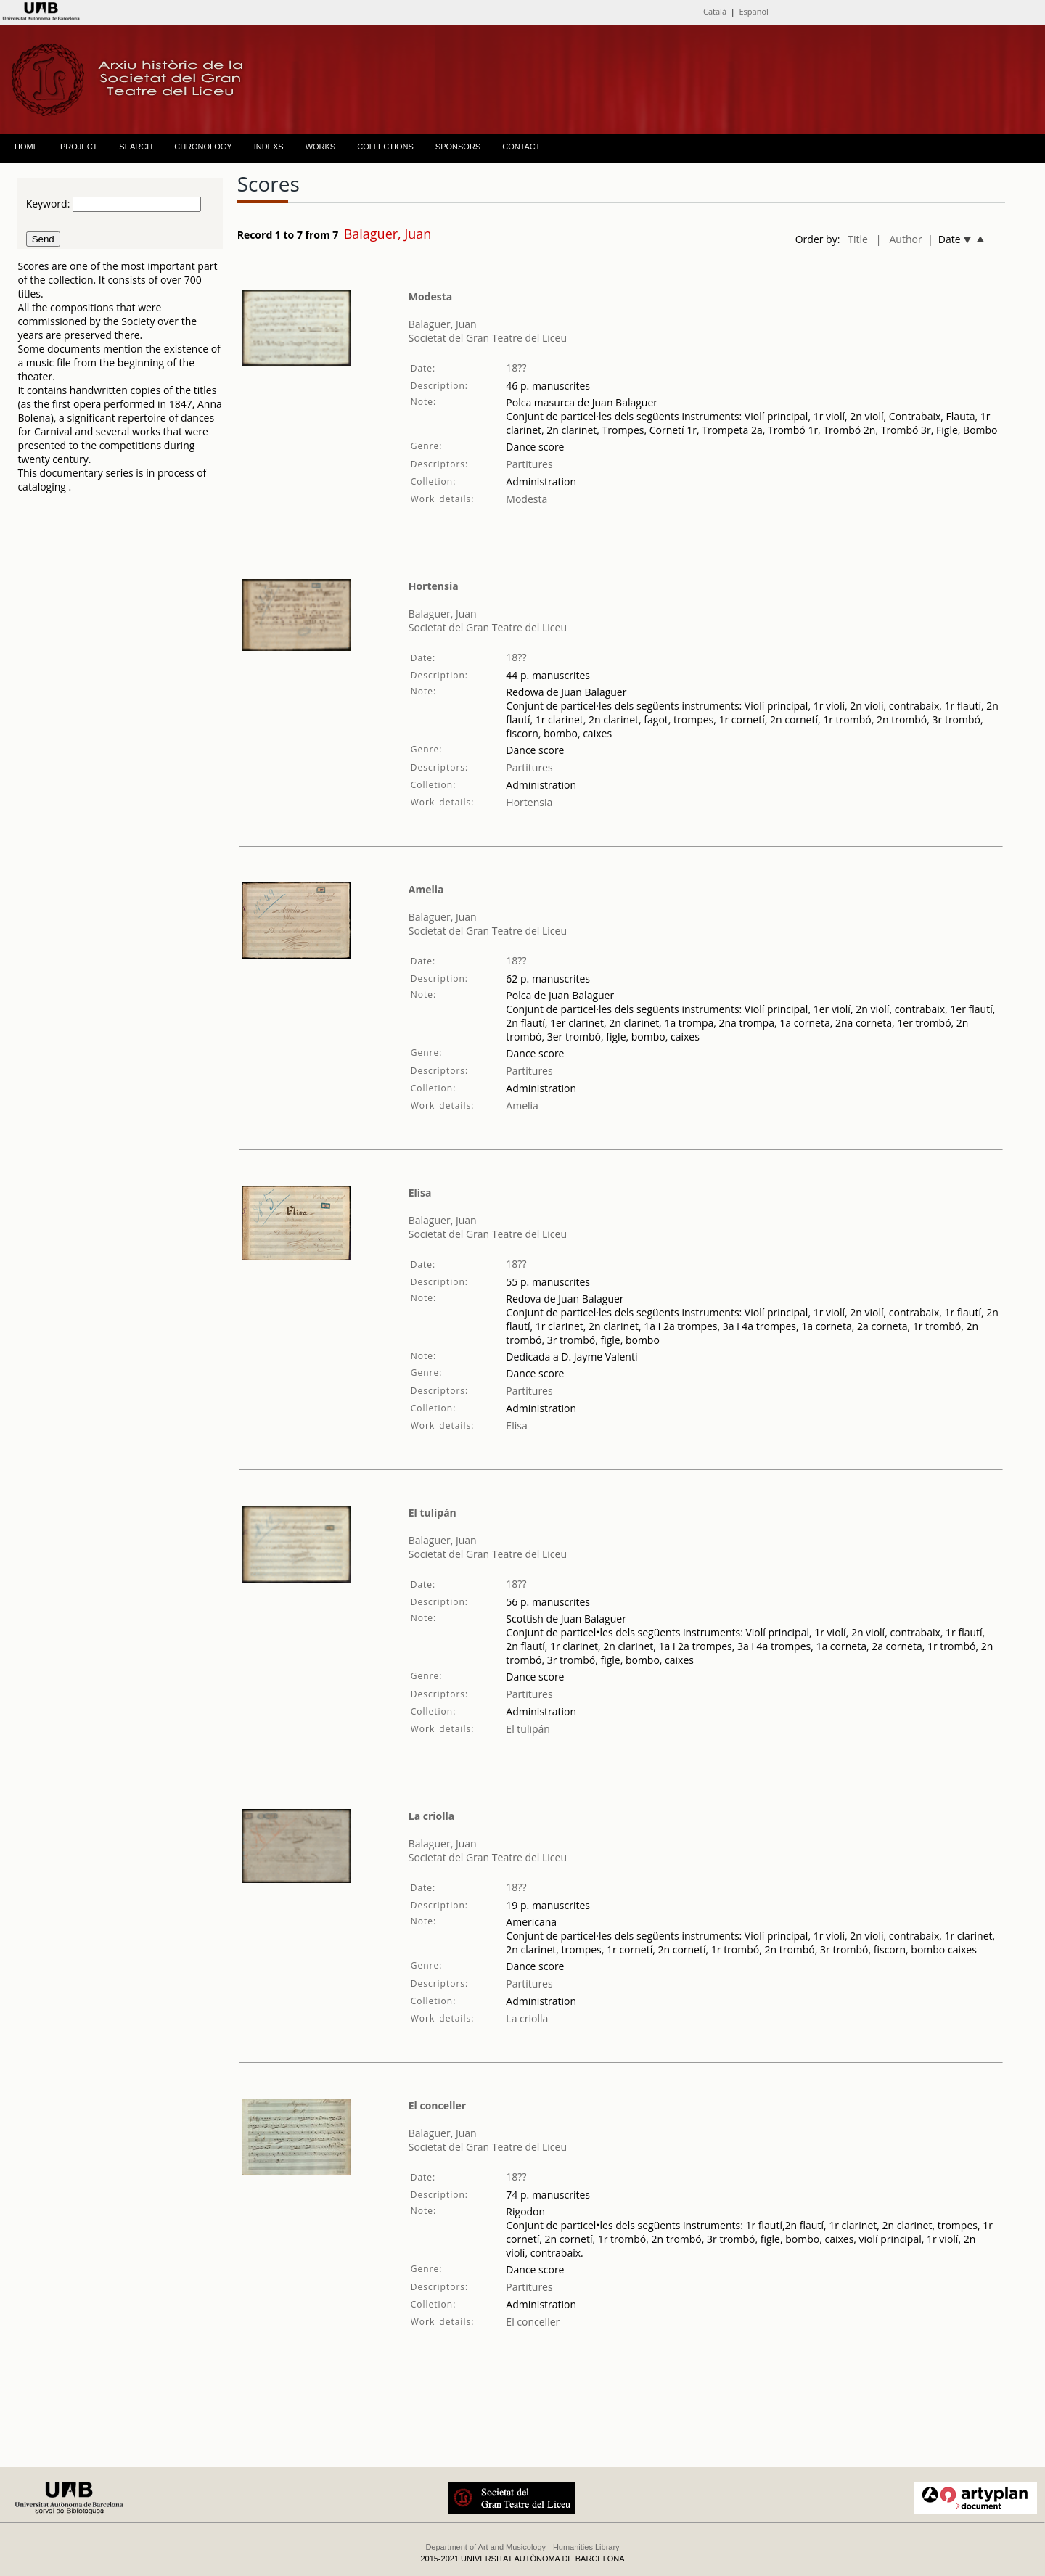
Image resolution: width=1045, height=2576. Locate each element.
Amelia (426, 889)
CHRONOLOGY (202, 146)
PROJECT (78, 146)
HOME (26, 146)
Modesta (431, 296)
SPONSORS (457, 146)
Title (858, 239)
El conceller (437, 2105)
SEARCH (135, 146)
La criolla (432, 1816)
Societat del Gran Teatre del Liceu (488, 338)
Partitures (529, 464)
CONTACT (521, 146)
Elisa (420, 1192)
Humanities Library (586, 2547)
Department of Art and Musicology (485, 2547)
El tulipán (432, 1512)
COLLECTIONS (385, 146)
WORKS (321, 146)
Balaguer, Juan (443, 324)
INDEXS (269, 146)
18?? (516, 367)
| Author (899, 239)
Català (714, 11)
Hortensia (434, 586)
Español (754, 11)
